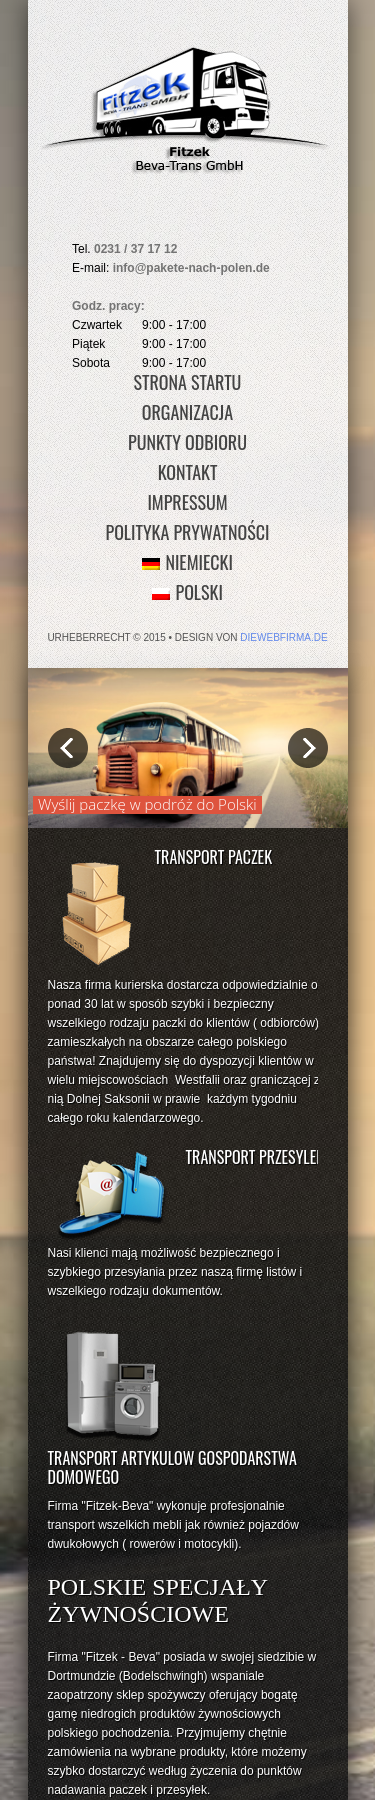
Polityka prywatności (188, 532)
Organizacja (187, 412)
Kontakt (188, 472)
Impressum (187, 502)
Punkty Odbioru (187, 442)
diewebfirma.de (283, 637)
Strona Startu (188, 382)
